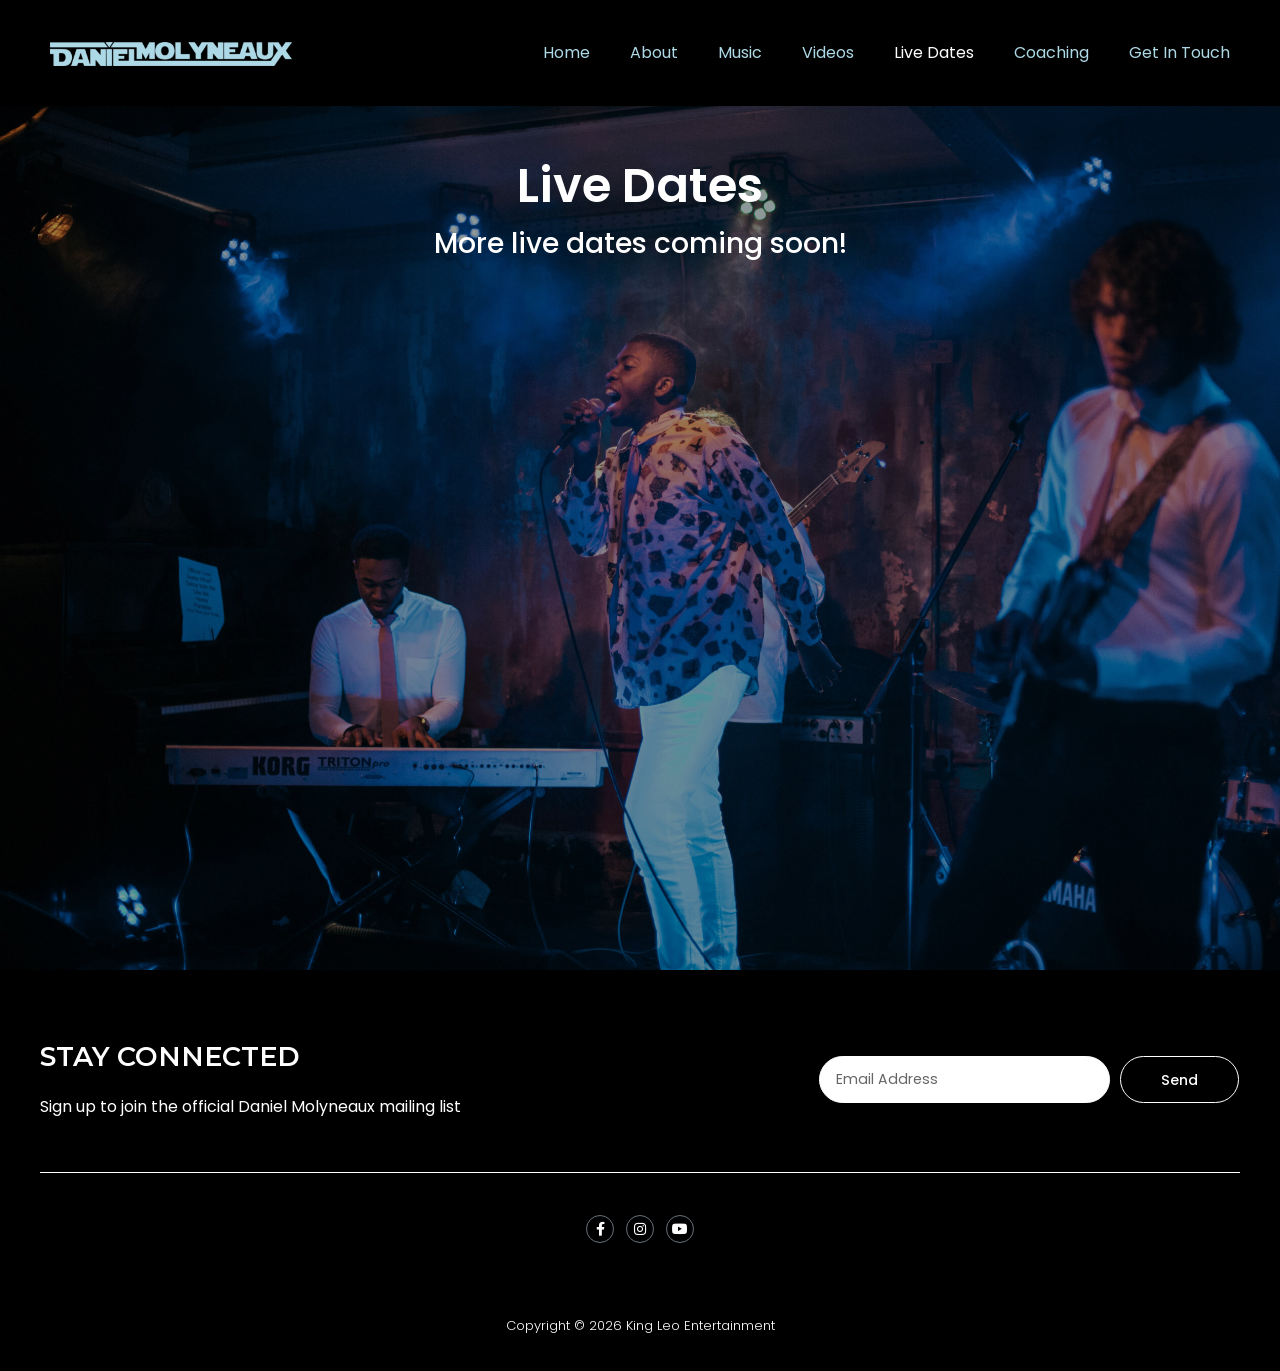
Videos (828, 52)
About (654, 52)
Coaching (1051, 52)
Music (740, 52)
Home (566, 52)
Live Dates (934, 52)
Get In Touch (1179, 52)
